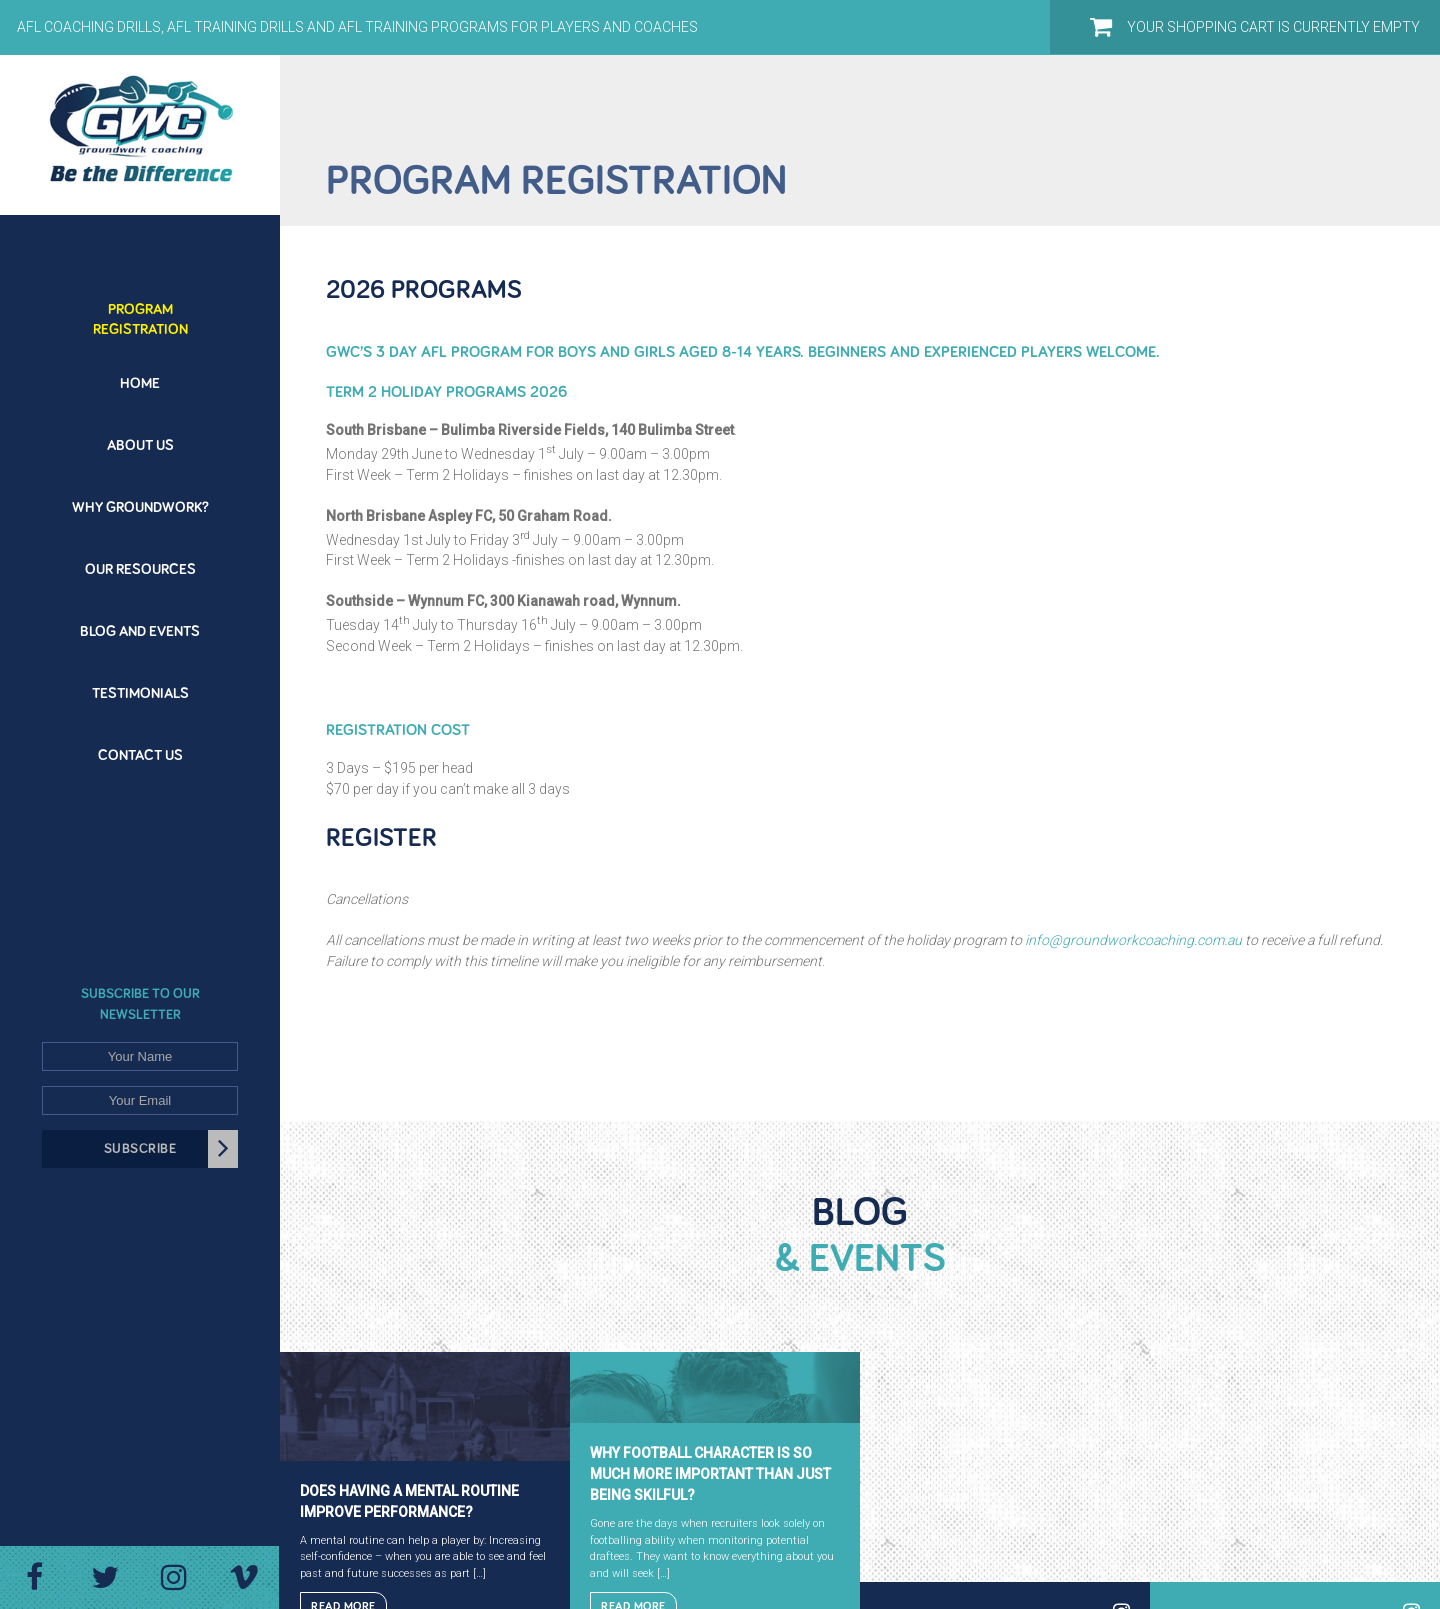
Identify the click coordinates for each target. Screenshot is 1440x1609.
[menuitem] (140, 307)
